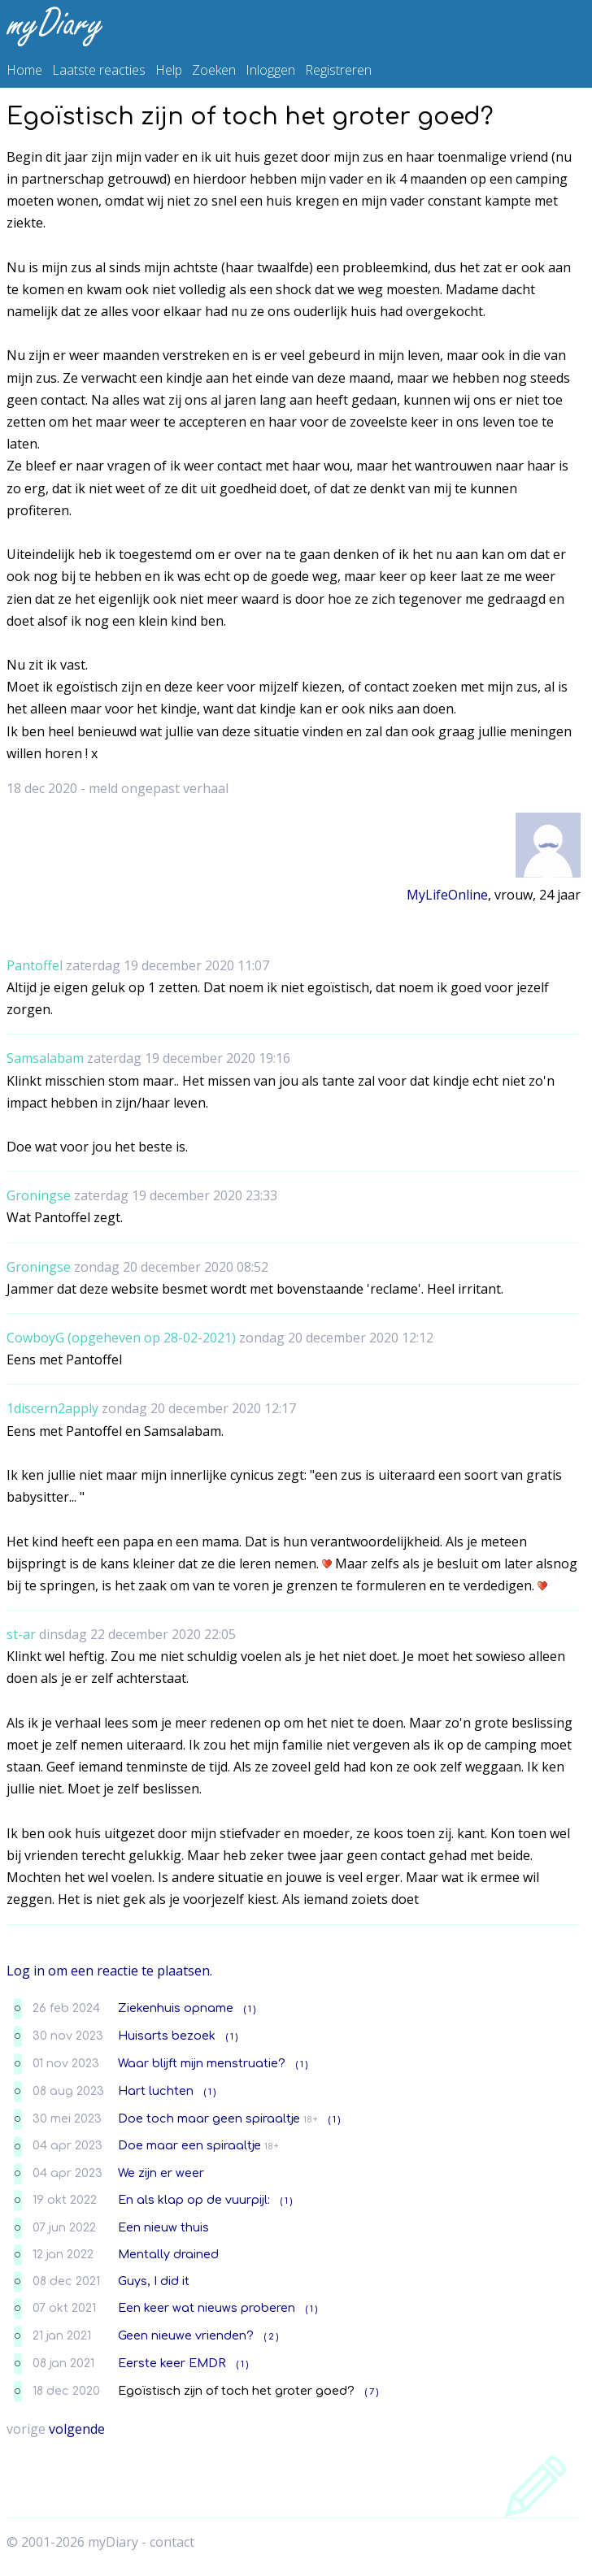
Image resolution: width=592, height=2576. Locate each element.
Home (24, 70)
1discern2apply (52, 1408)
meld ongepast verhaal (159, 788)
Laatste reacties (99, 70)
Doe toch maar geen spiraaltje (209, 2118)
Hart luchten (156, 2090)
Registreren (338, 70)
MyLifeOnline (447, 895)
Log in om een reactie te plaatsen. (109, 1971)
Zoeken (214, 70)
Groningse (39, 1195)
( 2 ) (271, 2336)
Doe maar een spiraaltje (189, 2145)
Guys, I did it (153, 2281)
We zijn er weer (161, 2172)
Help (168, 70)
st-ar (21, 1634)
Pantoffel (35, 965)
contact (172, 2542)
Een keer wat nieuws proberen (206, 2307)
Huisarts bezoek (166, 2035)
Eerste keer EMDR (172, 2363)
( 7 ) (371, 2392)
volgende (77, 2429)
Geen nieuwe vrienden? (186, 2335)
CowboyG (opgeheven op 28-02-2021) (121, 1338)
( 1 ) (249, 2009)
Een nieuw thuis (163, 2227)
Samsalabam (45, 1058)
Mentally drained (168, 2254)
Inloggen (270, 70)
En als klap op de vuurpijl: (194, 2199)
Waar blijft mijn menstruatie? (201, 2063)
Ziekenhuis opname (175, 2007)
